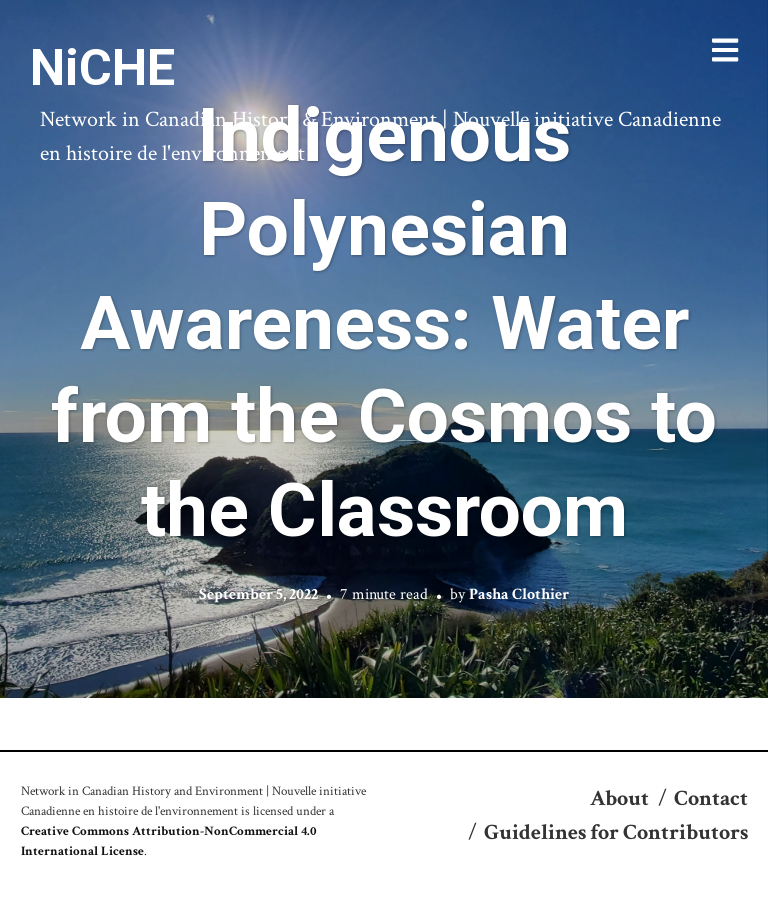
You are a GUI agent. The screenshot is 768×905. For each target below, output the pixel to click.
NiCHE (102, 68)
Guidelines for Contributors (616, 832)
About (619, 798)
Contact (711, 798)
